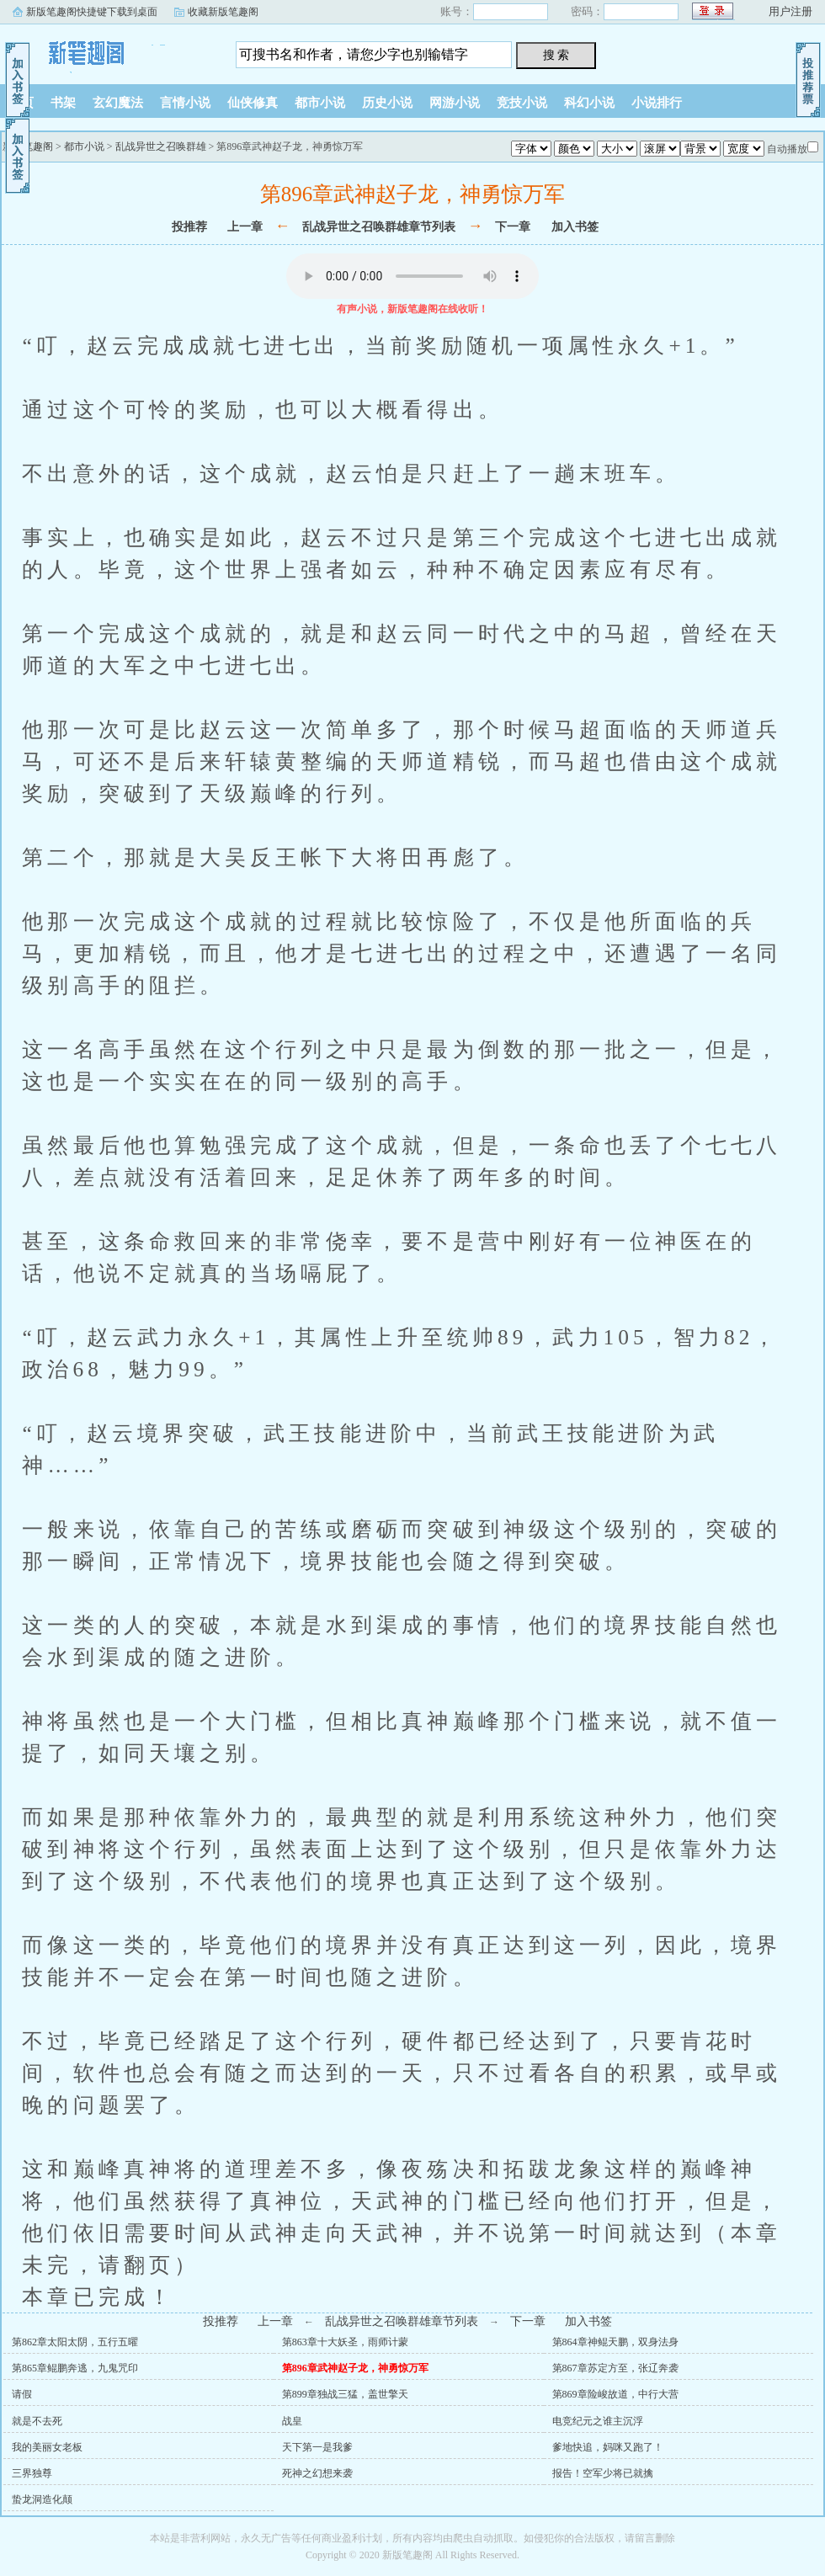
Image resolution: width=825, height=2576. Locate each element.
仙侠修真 (252, 102)
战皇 (292, 2421)
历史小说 (387, 102)
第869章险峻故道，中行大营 (615, 2394)
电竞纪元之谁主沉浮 (597, 2421)
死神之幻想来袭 (317, 2473)
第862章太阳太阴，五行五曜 (75, 2342)
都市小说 (320, 102)
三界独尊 (32, 2473)
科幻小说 (589, 102)
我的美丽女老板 (47, 2447)
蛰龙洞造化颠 (42, 2499)
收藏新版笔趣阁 (223, 12)
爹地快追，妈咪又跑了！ (607, 2447)
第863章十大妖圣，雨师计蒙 (345, 2342)
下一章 (512, 227)
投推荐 (189, 227)
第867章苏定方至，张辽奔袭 (615, 2368)
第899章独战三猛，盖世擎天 (345, 2394)
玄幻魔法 (118, 102)
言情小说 (185, 102)
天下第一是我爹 (317, 2447)
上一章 (245, 227)
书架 (63, 102)
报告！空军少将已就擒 (602, 2473)
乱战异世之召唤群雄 (160, 146)
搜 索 (556, 54)
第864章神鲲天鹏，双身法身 (615, 2342)
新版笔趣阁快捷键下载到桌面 (91, 12)
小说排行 (656, 102)
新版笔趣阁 (105, 49)
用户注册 (790, 11)
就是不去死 (37, 2421)
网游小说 (454, 102)
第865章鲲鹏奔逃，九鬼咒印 (75, 2368)
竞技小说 (522, 102)
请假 (22, 2394)
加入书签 (575, 227)
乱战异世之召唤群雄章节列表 (378, 227)
